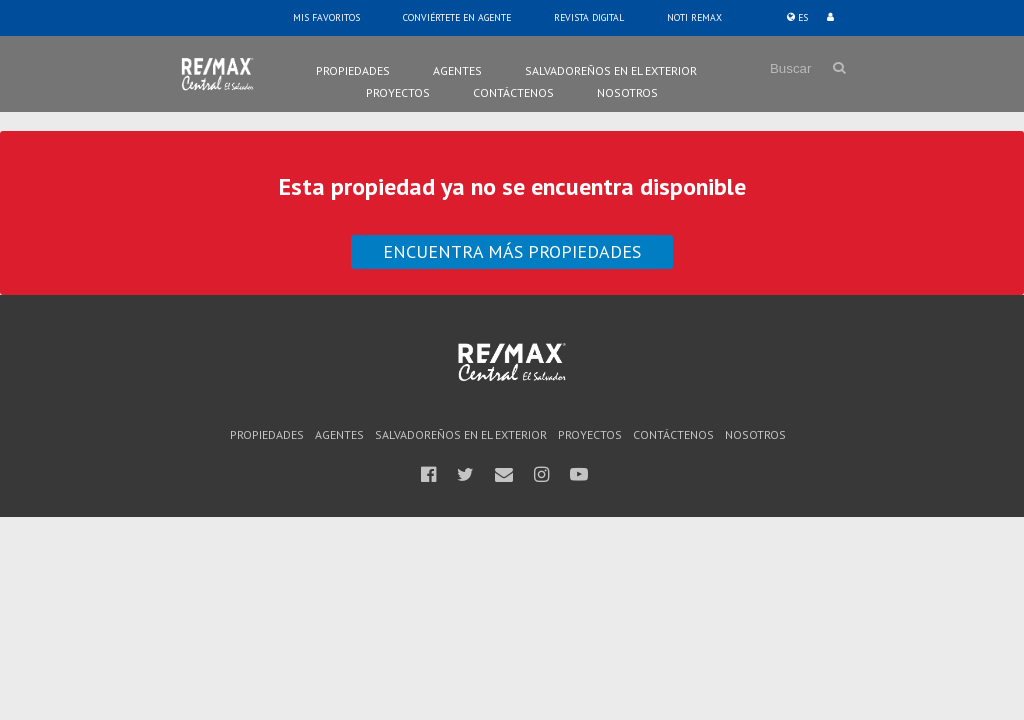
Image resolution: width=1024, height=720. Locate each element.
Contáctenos (513, 92)
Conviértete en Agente (457, 17)
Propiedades (353, 70)
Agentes (457, 70)
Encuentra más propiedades (512, 251)
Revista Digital (589, 17)
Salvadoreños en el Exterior (611, 70)
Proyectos (398, 92)
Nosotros (627, 92)
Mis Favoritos (326, 17)
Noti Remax (694, 17)
